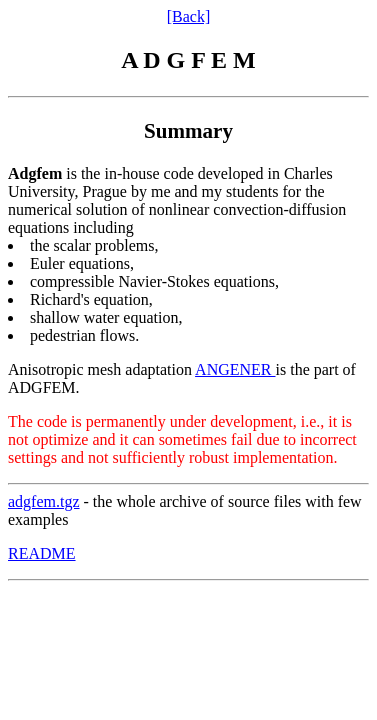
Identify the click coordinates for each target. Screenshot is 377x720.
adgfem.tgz (44, 501)
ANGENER (235, 369)
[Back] (189, 16)
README (42, 553)
